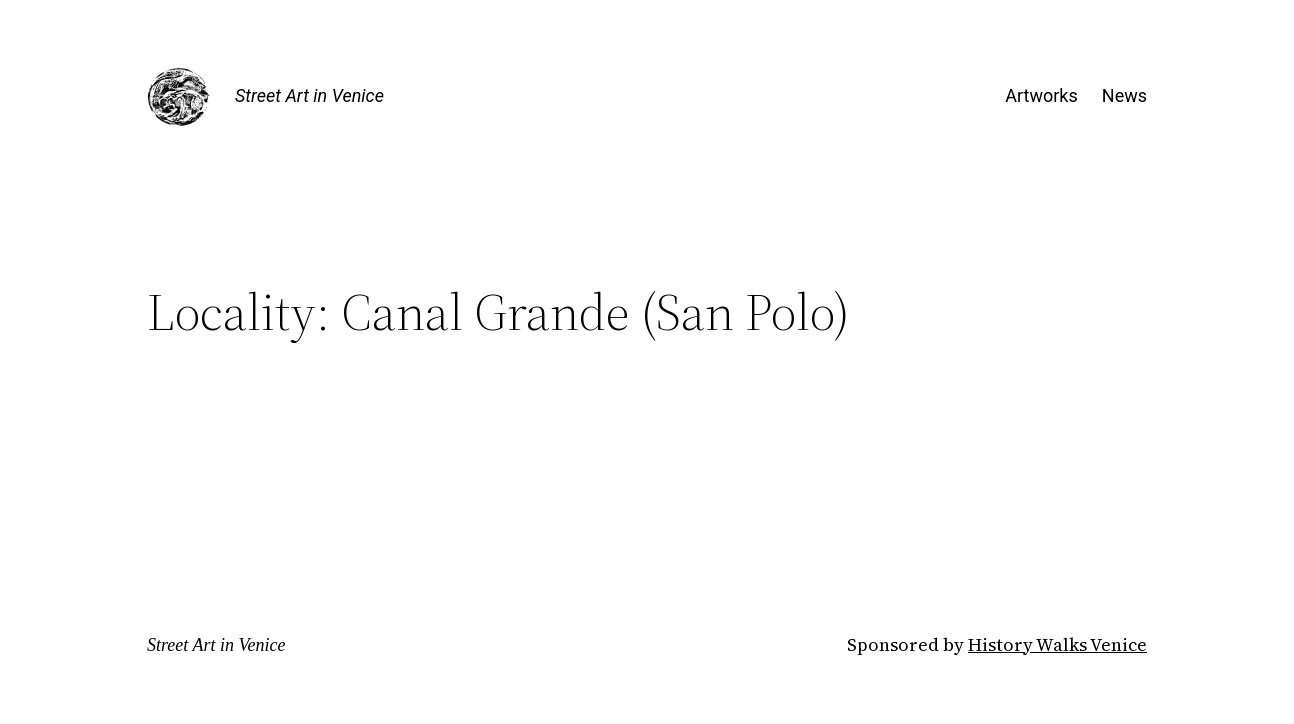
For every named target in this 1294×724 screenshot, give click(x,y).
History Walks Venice (1057, 644)
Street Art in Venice (309, 95)
